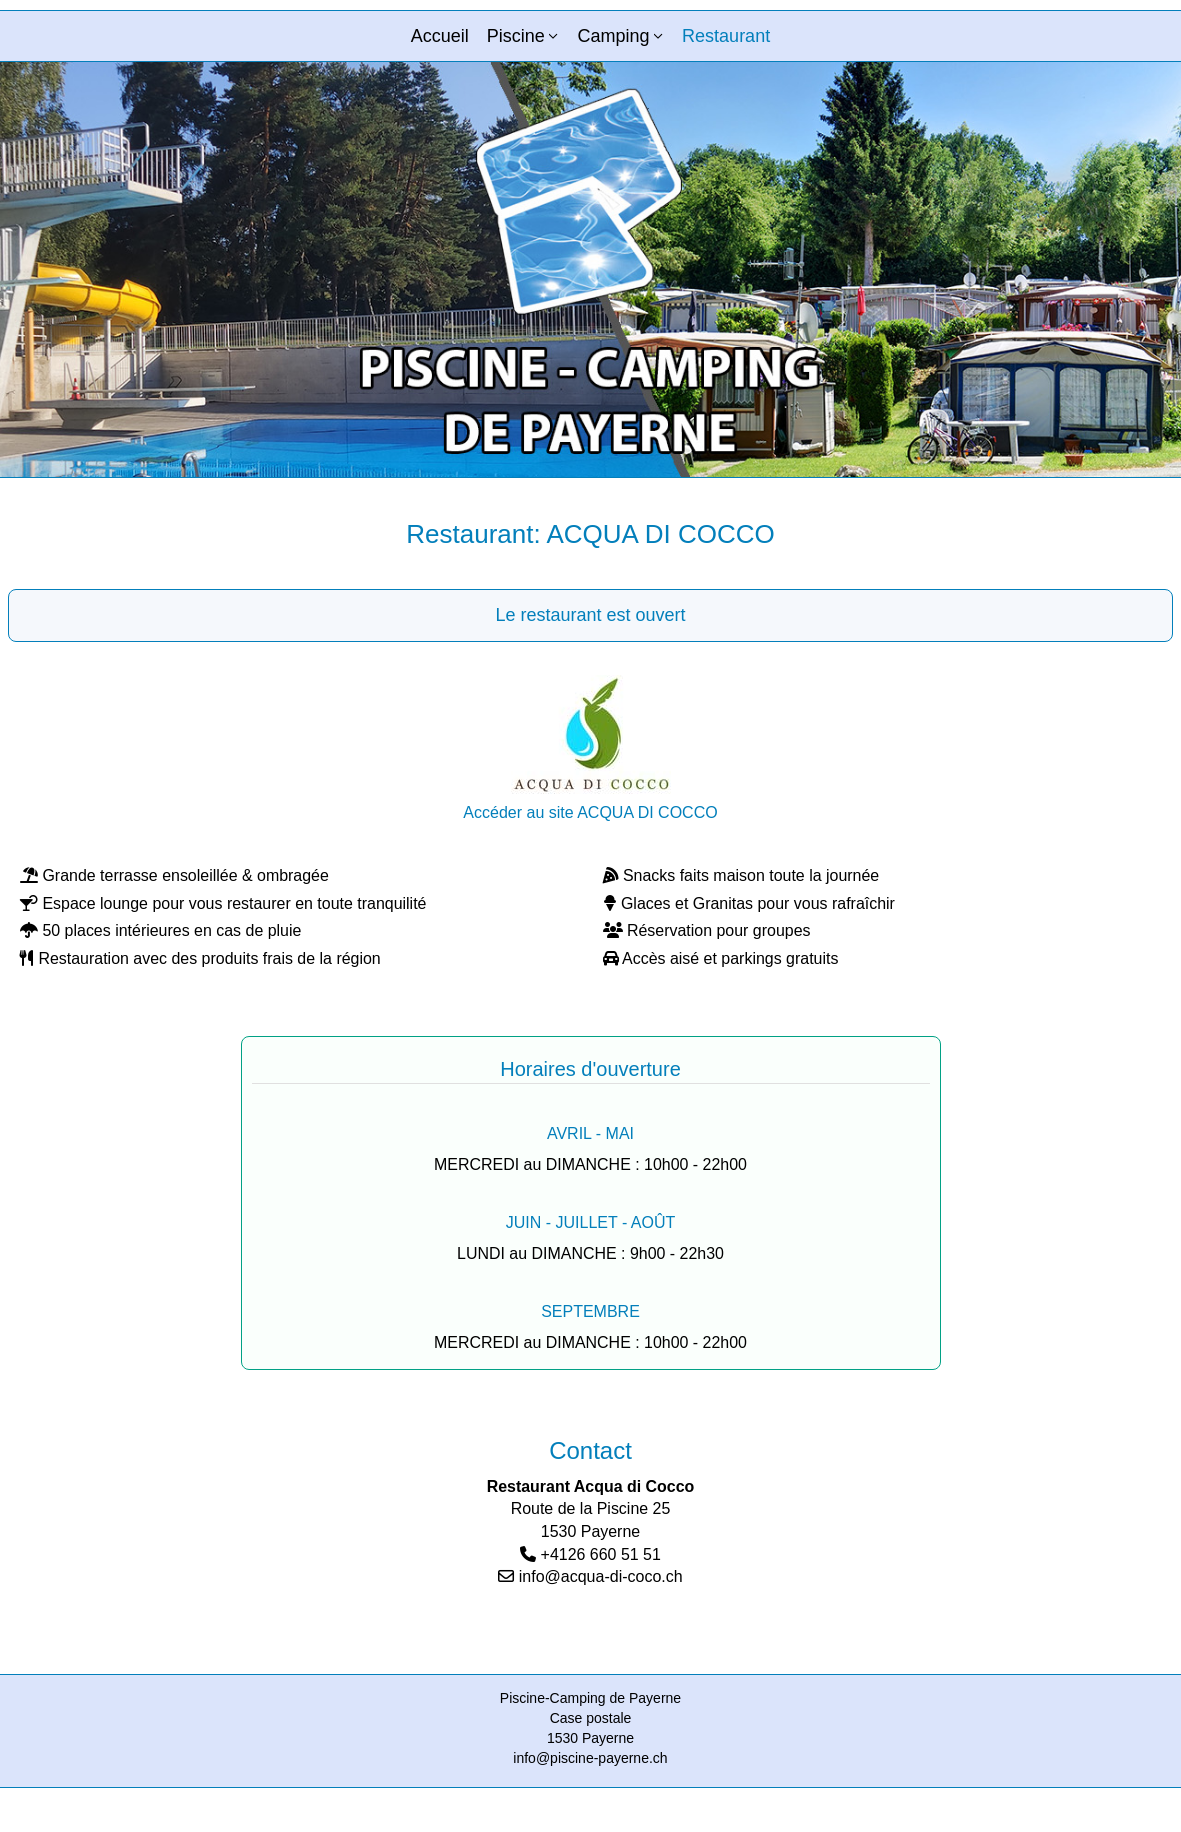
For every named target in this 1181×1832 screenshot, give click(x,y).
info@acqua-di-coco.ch (601, 1576)
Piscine (516, 36)
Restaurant (726, 36)
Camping (613, 36)
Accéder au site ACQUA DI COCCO (590, 812)
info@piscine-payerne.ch (590, 1758)
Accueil (440, 36)
